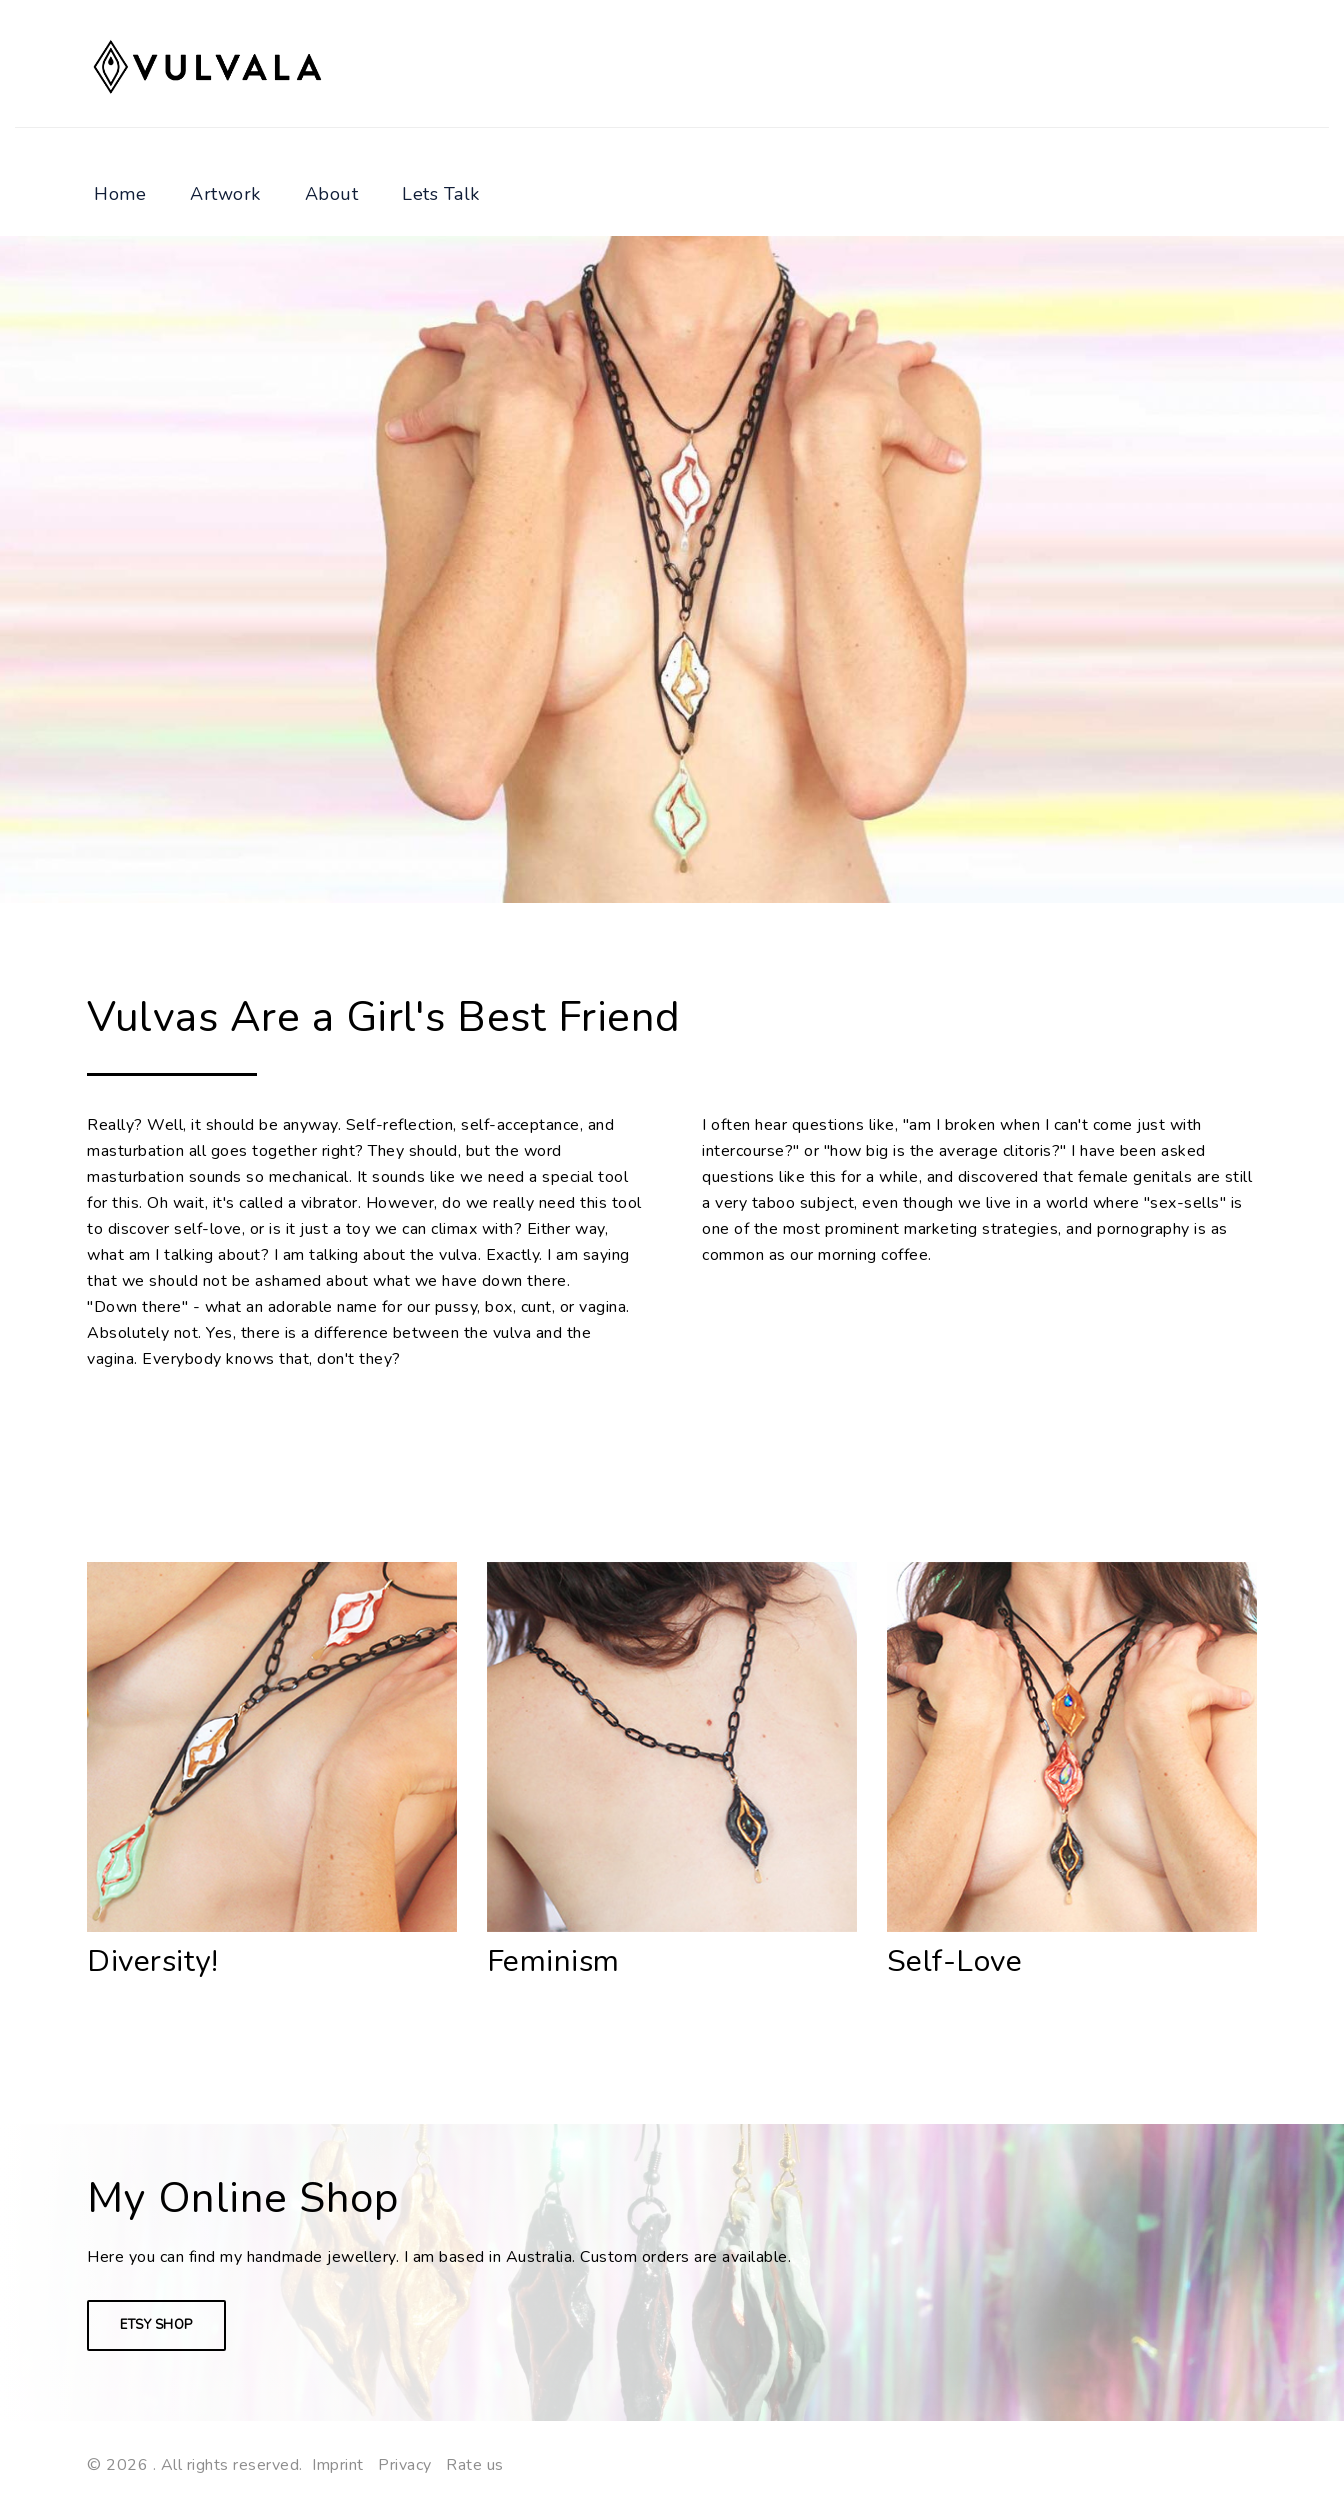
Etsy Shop (156, 2325)
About (332, 194)
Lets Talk (441, 194)
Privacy (405, 2465)
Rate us (475, 2465)
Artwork (225, 194)
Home (120, 194)
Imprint (338, 2465)
